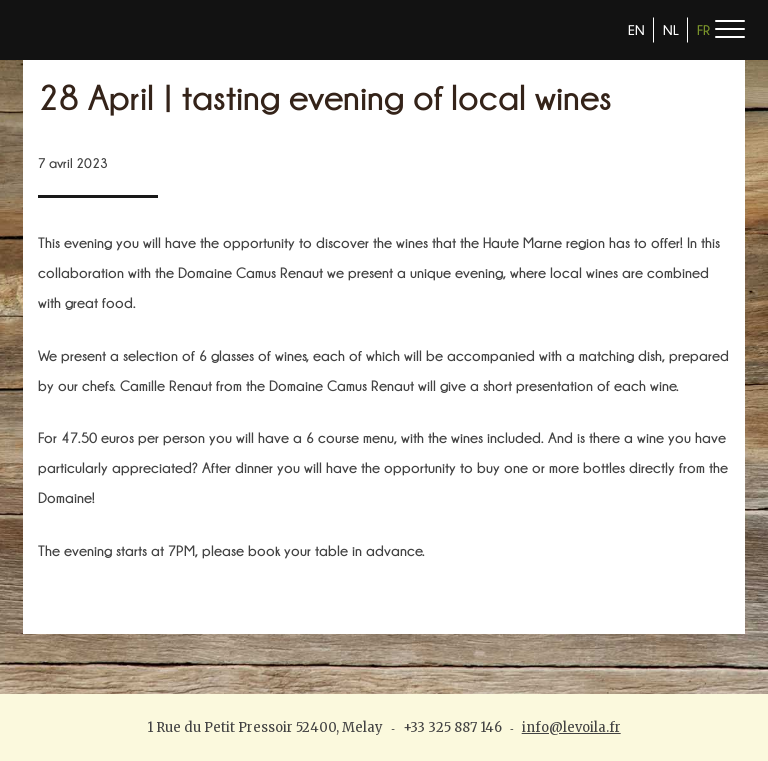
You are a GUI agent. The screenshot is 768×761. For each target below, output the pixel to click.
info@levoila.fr (571, 727)
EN (636, 30)
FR (703, 30)
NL (671, 30)
